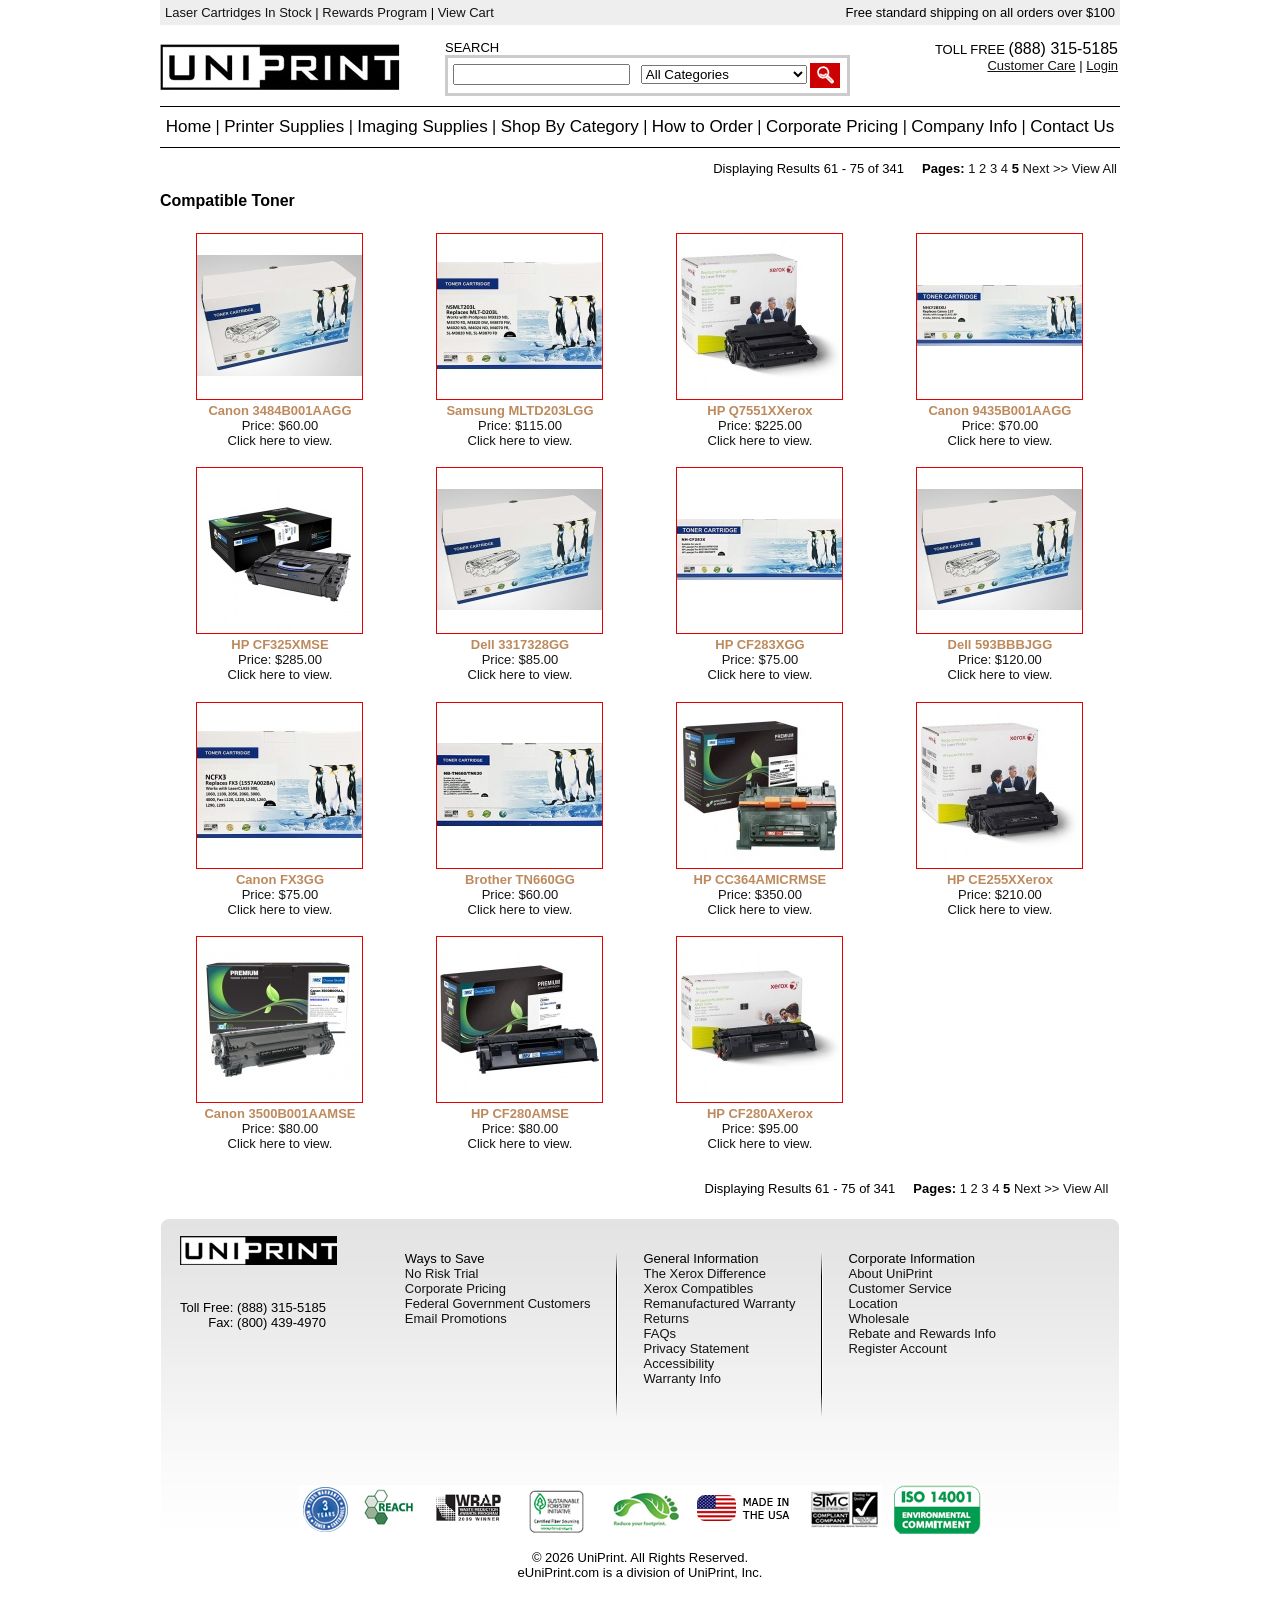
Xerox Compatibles (698, 1288)
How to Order (702, 126)
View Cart (466, 12)
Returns (666, 1318)
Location (872, 1303)
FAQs (659, 1333)
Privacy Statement (696, 1348)
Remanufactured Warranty (719, 1303)
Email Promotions (456, 1318)
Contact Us (1072, 126)
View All (1094, 168)
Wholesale (878, 1318)
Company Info (964, 126)
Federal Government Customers (498, 1303)
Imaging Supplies (422, 126)
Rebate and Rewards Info (921, 1333)
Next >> (1046, 168)
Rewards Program (374, 12)
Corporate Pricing (832, 126)
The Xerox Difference (704, 1273)
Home (188, 126)
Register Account (897, 1348)
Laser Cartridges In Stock (238, 12)
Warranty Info (682, 1378)
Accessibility (678, 1363)
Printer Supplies (284, 126)
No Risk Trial (442, 1273)
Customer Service (899, 1288)
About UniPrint (890, 1273)
